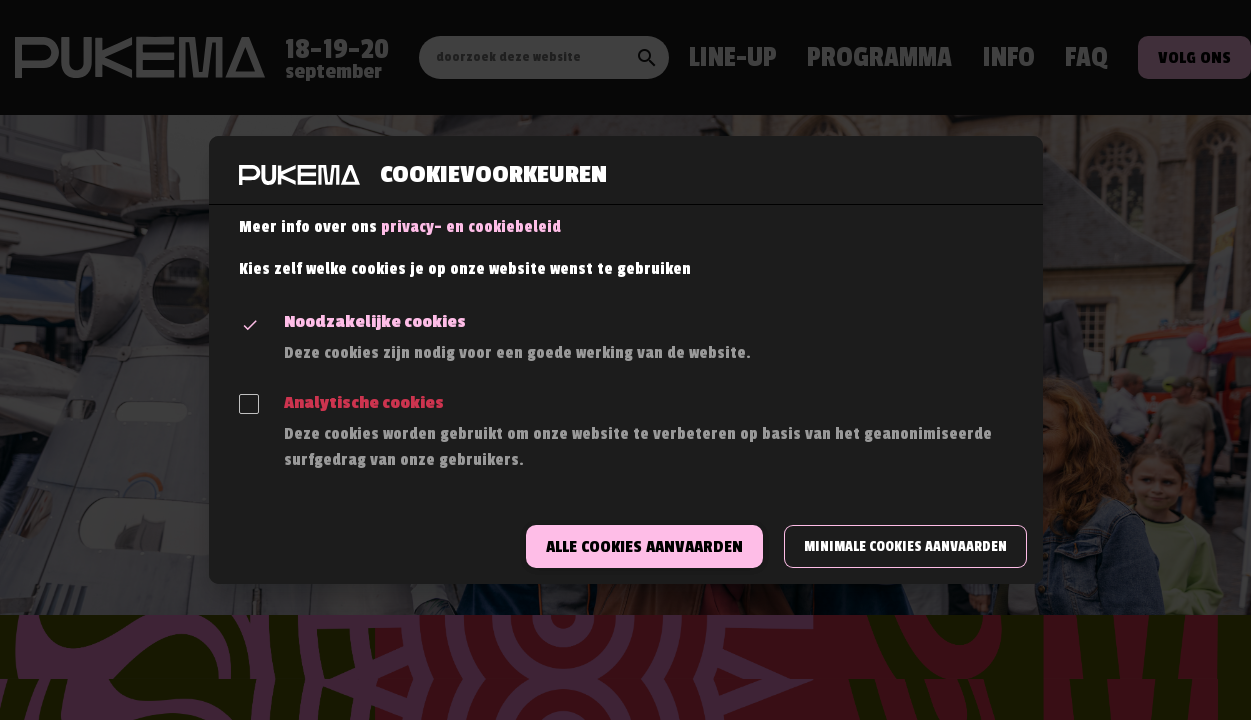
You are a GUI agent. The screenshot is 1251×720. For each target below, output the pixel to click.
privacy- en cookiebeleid (471, 227)
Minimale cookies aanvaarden (905, 546)
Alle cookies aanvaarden (644, 546)
